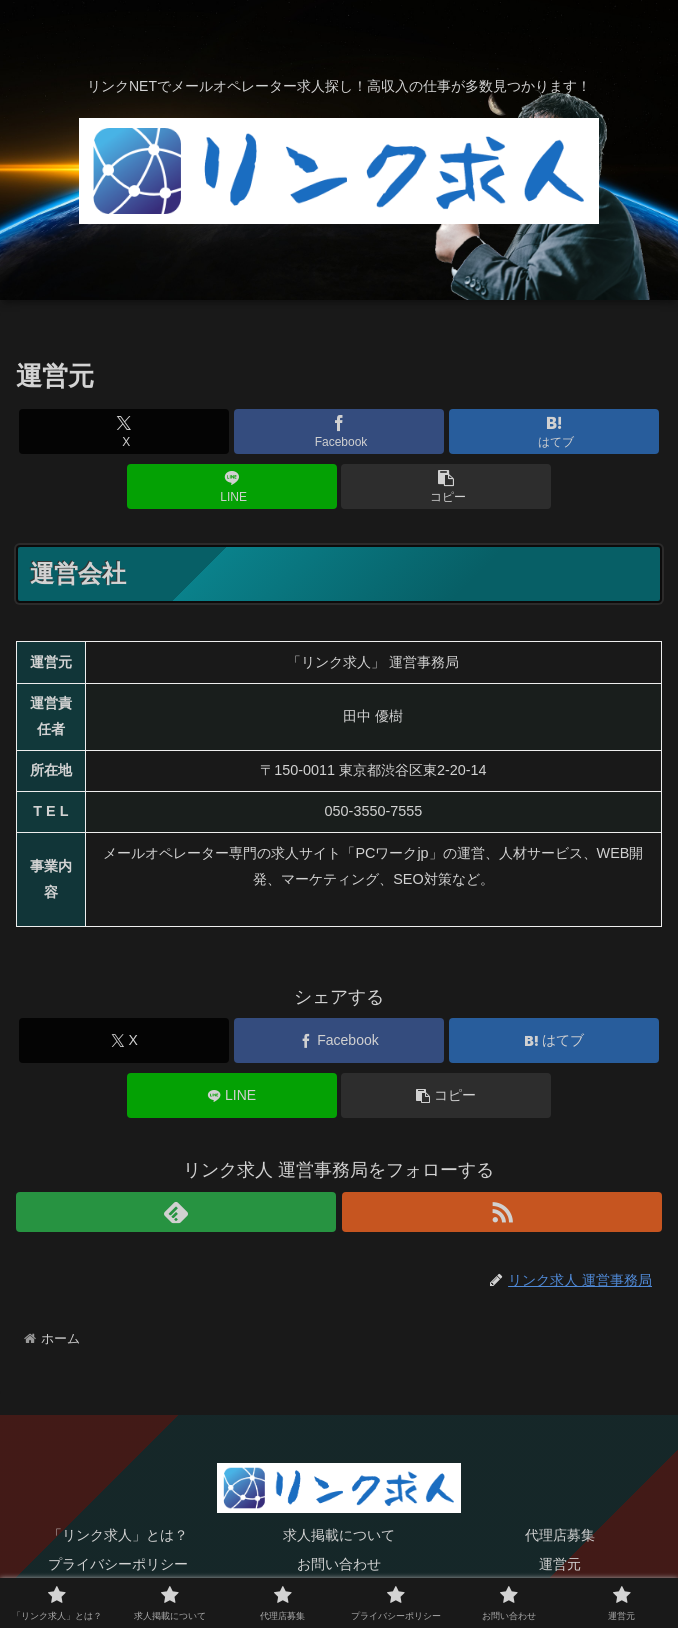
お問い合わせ (339, 1564)
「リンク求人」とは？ (118, 1535)
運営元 (560, 1564)
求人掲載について (339, 1535)
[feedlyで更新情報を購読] (176, 1212)
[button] (446, 486)
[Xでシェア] (124, 431)
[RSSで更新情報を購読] (502, 1212)
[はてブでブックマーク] (554, 431)
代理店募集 (560, 1535)
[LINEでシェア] (232, 486)
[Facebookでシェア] (339, 431)
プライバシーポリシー (118, 1564)
